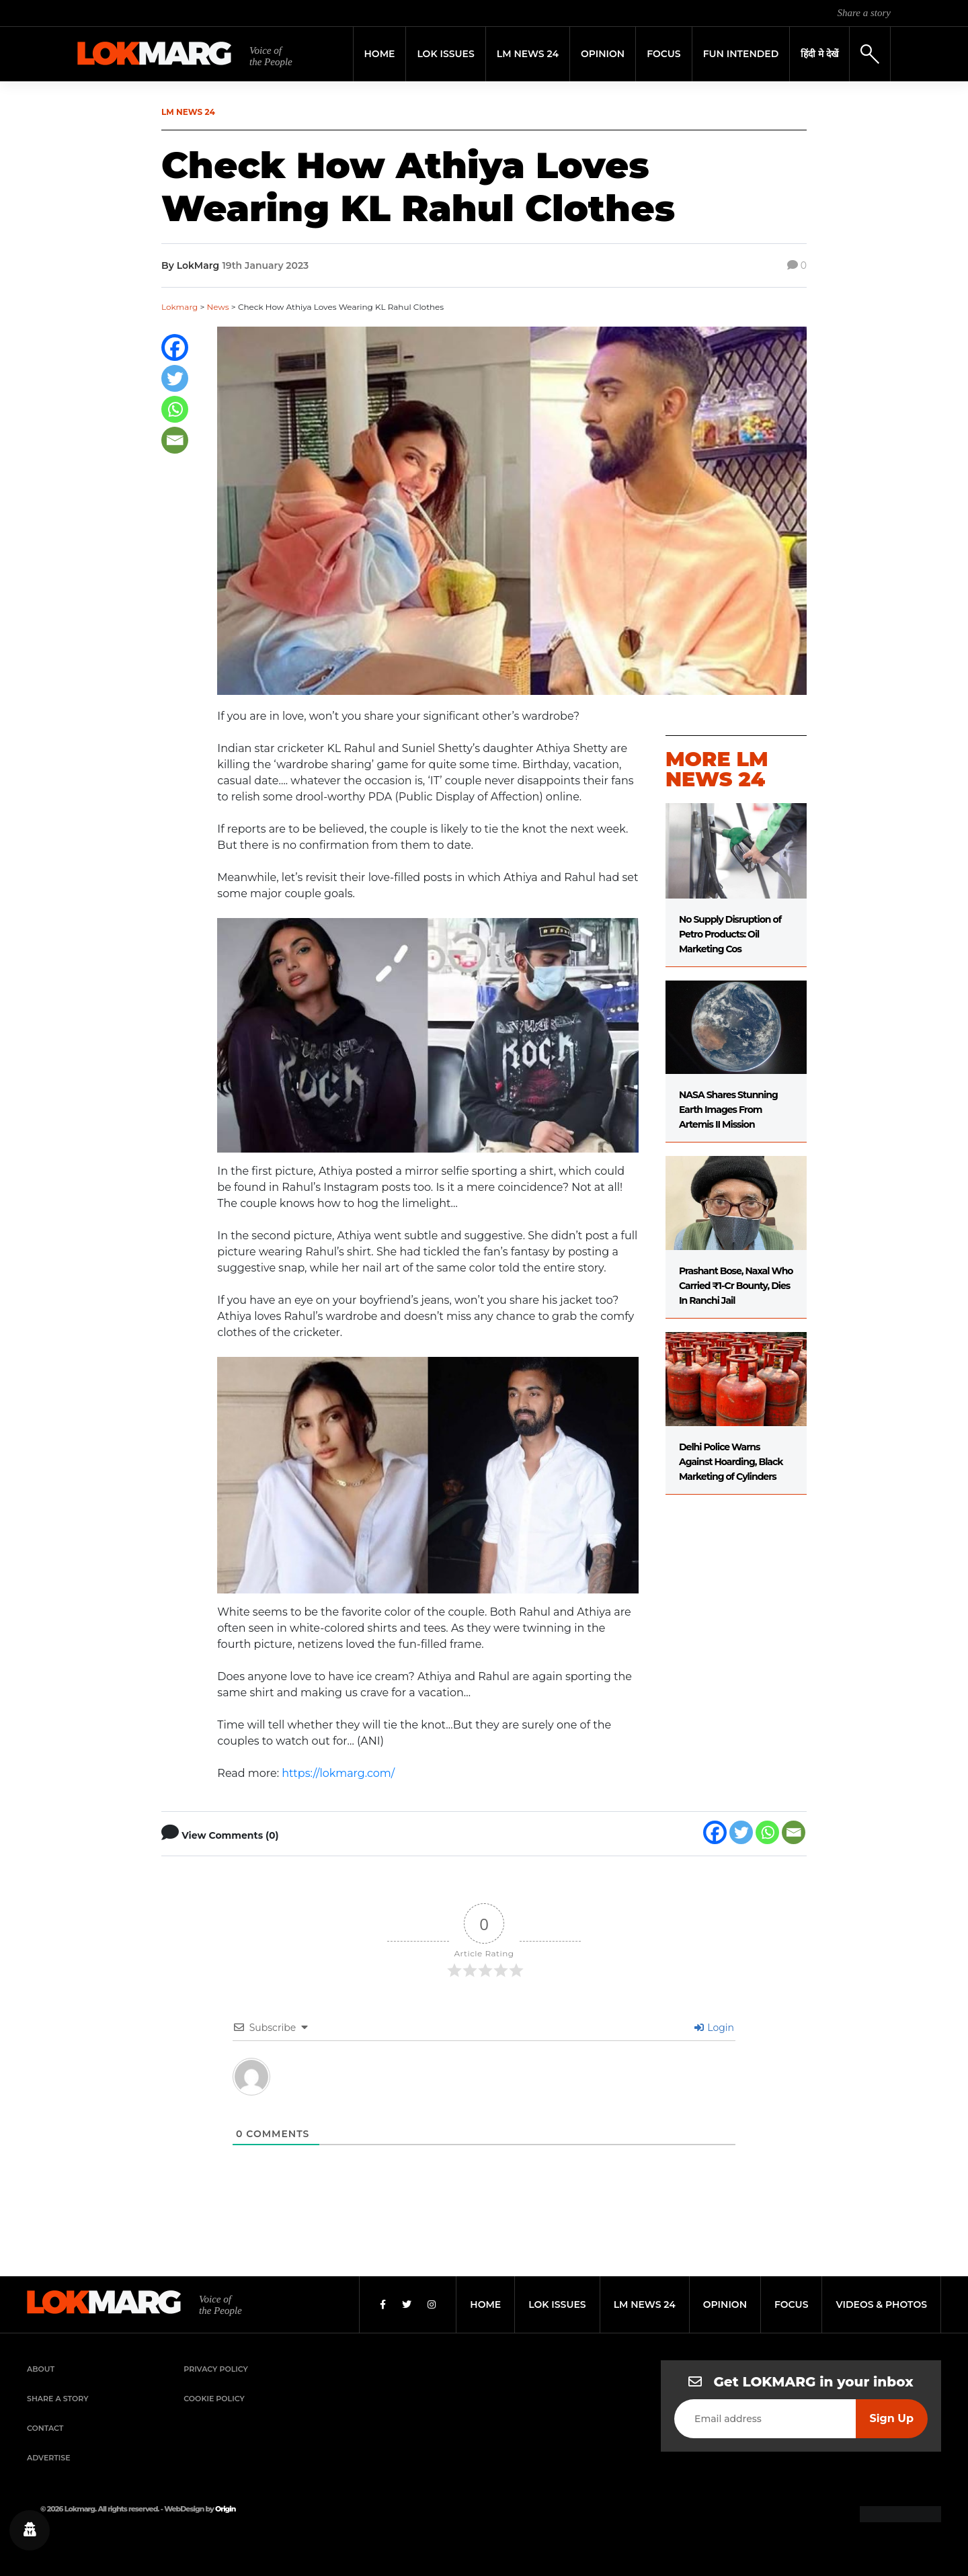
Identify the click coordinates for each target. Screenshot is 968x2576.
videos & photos (881, 2304)
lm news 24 (645, 2304)
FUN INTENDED (741, 54)
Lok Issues (445, 54)
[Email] (174, 440)
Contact (45, 2428)
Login (714, 2028)
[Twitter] (174, 378)
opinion (725, 2304)
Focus (664, 54)
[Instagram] (431, 2304)
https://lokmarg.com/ (338, 1773)
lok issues (557, 2304)
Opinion (602, 54)
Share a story (864, 12)
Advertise (49, 2457)
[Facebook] (174, 347)
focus (791, 2304)
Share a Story (58, 2398)
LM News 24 (528, 54)
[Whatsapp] (174, 409)
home (485, 2304)
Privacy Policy (216, 2369)
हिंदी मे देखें (819, 54)
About (40, 2369)
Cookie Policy (214, 2398)
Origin (225, 2508)
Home (379, 54)
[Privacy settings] (29, 2530)
